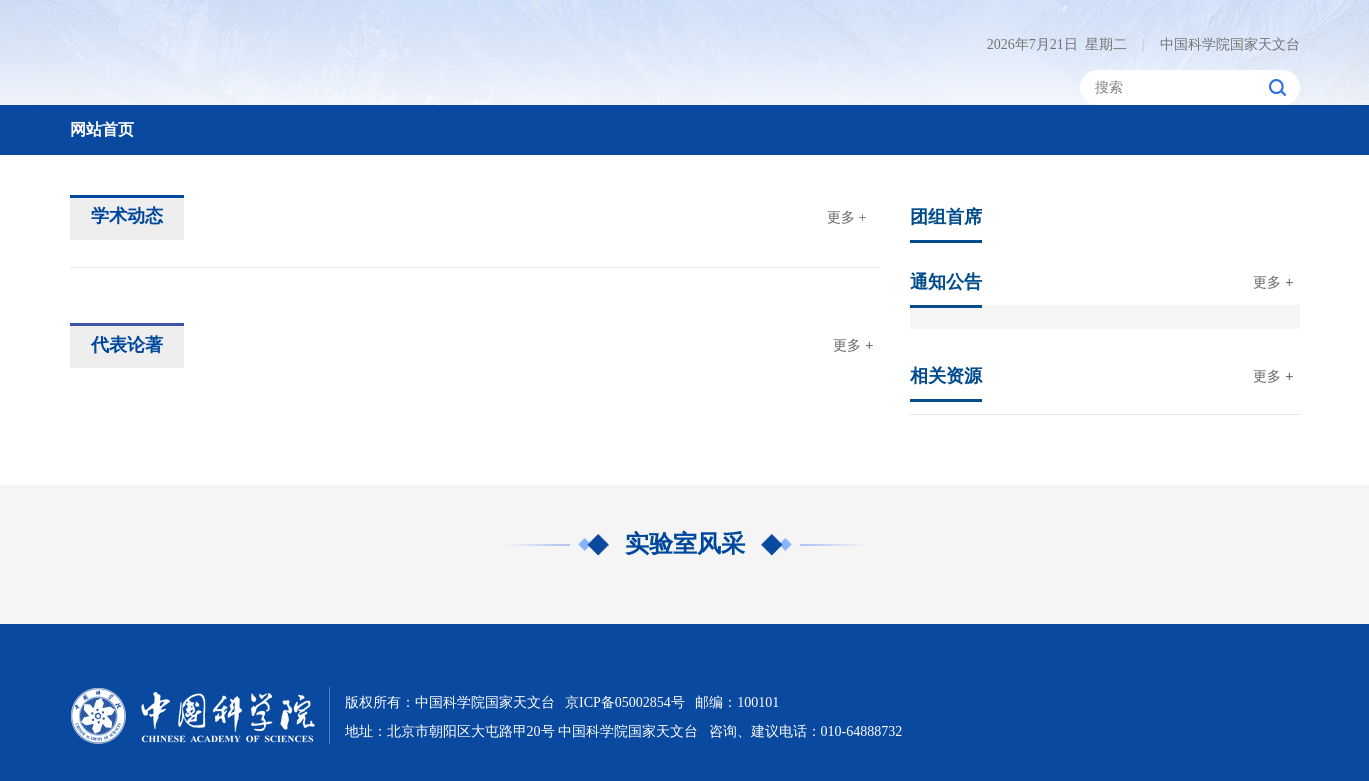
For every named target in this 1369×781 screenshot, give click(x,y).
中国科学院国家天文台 (1221, 44)
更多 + (846, 217)
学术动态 (127, 216)
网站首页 (102, 129)
